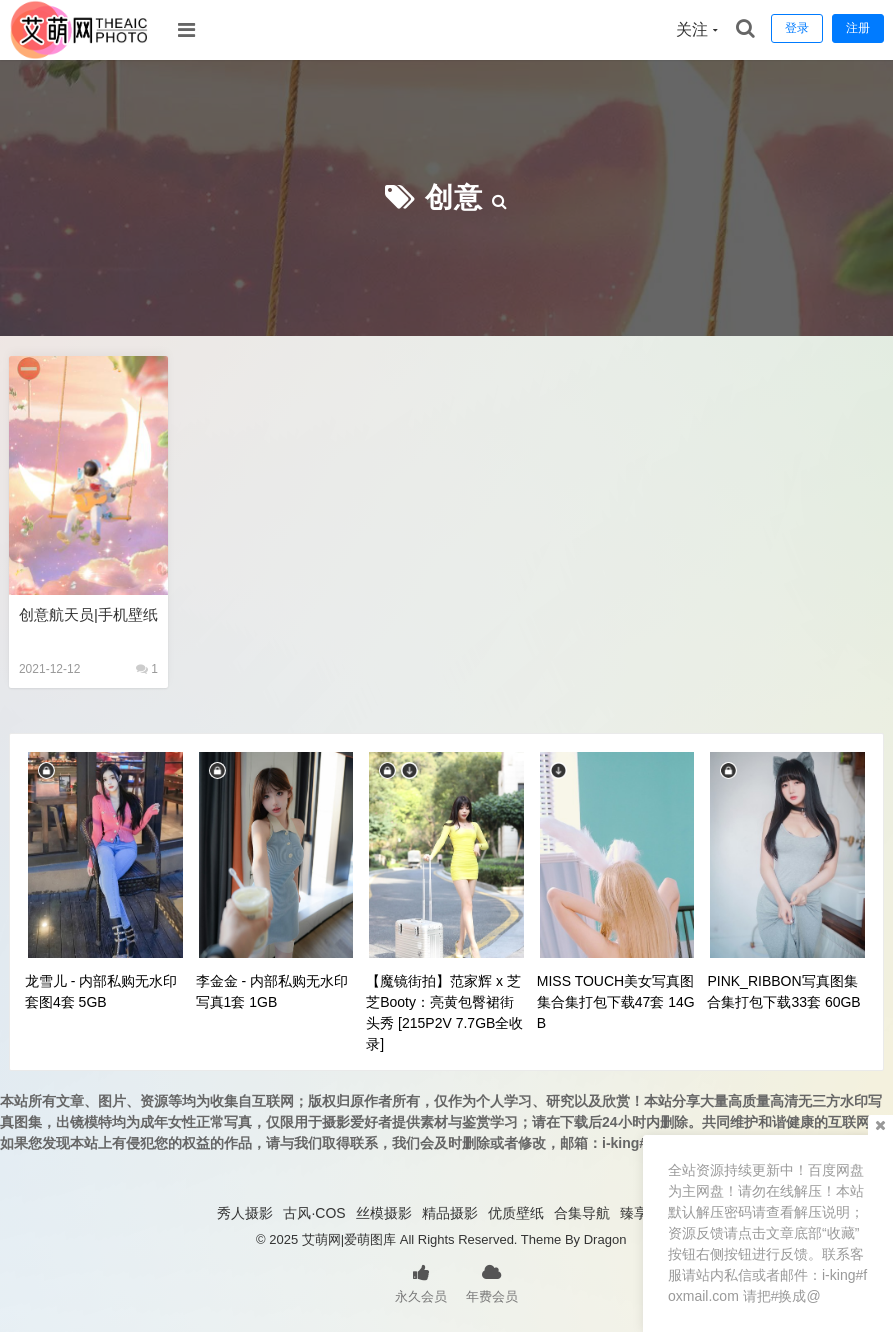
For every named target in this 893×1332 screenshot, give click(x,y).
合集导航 (582, 1213)
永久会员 (421, 1282)
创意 (454, 197)
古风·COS (314, 1213)
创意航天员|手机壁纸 (88, 614)
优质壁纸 (516, 1213)
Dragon (605, 1239)
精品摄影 (450, 1213)
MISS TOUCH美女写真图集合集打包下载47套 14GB (616, 1002)
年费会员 (492, 1282)
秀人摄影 (245, 1213)
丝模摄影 (384, 1213)
